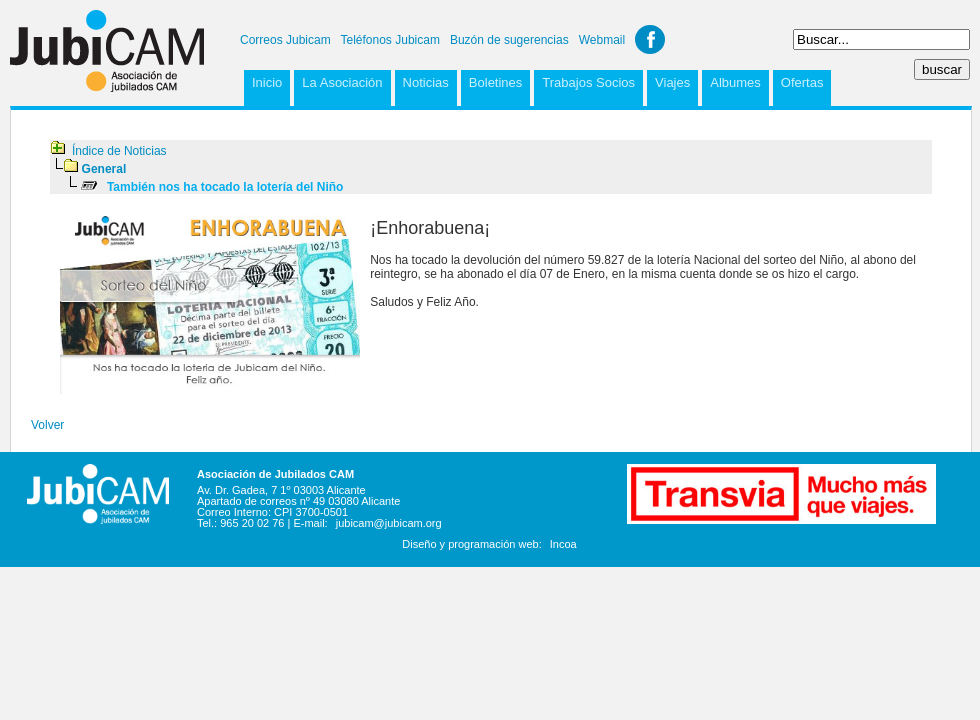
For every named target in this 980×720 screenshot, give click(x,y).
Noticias (426, 82)
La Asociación (342, 82)
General (104, 169)
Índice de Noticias (119, 151)
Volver (47, 425)
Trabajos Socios (588, 82)
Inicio (267, 82)
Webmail (602, 40)
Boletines (495, 82)
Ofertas (802, 82)
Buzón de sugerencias (509, 40)
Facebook (650, 39)
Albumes (735, 82)
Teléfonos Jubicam (390, 40)
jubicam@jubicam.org (389, 523)
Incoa (563, 544)
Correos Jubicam (285, 40)
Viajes (672, 82)
